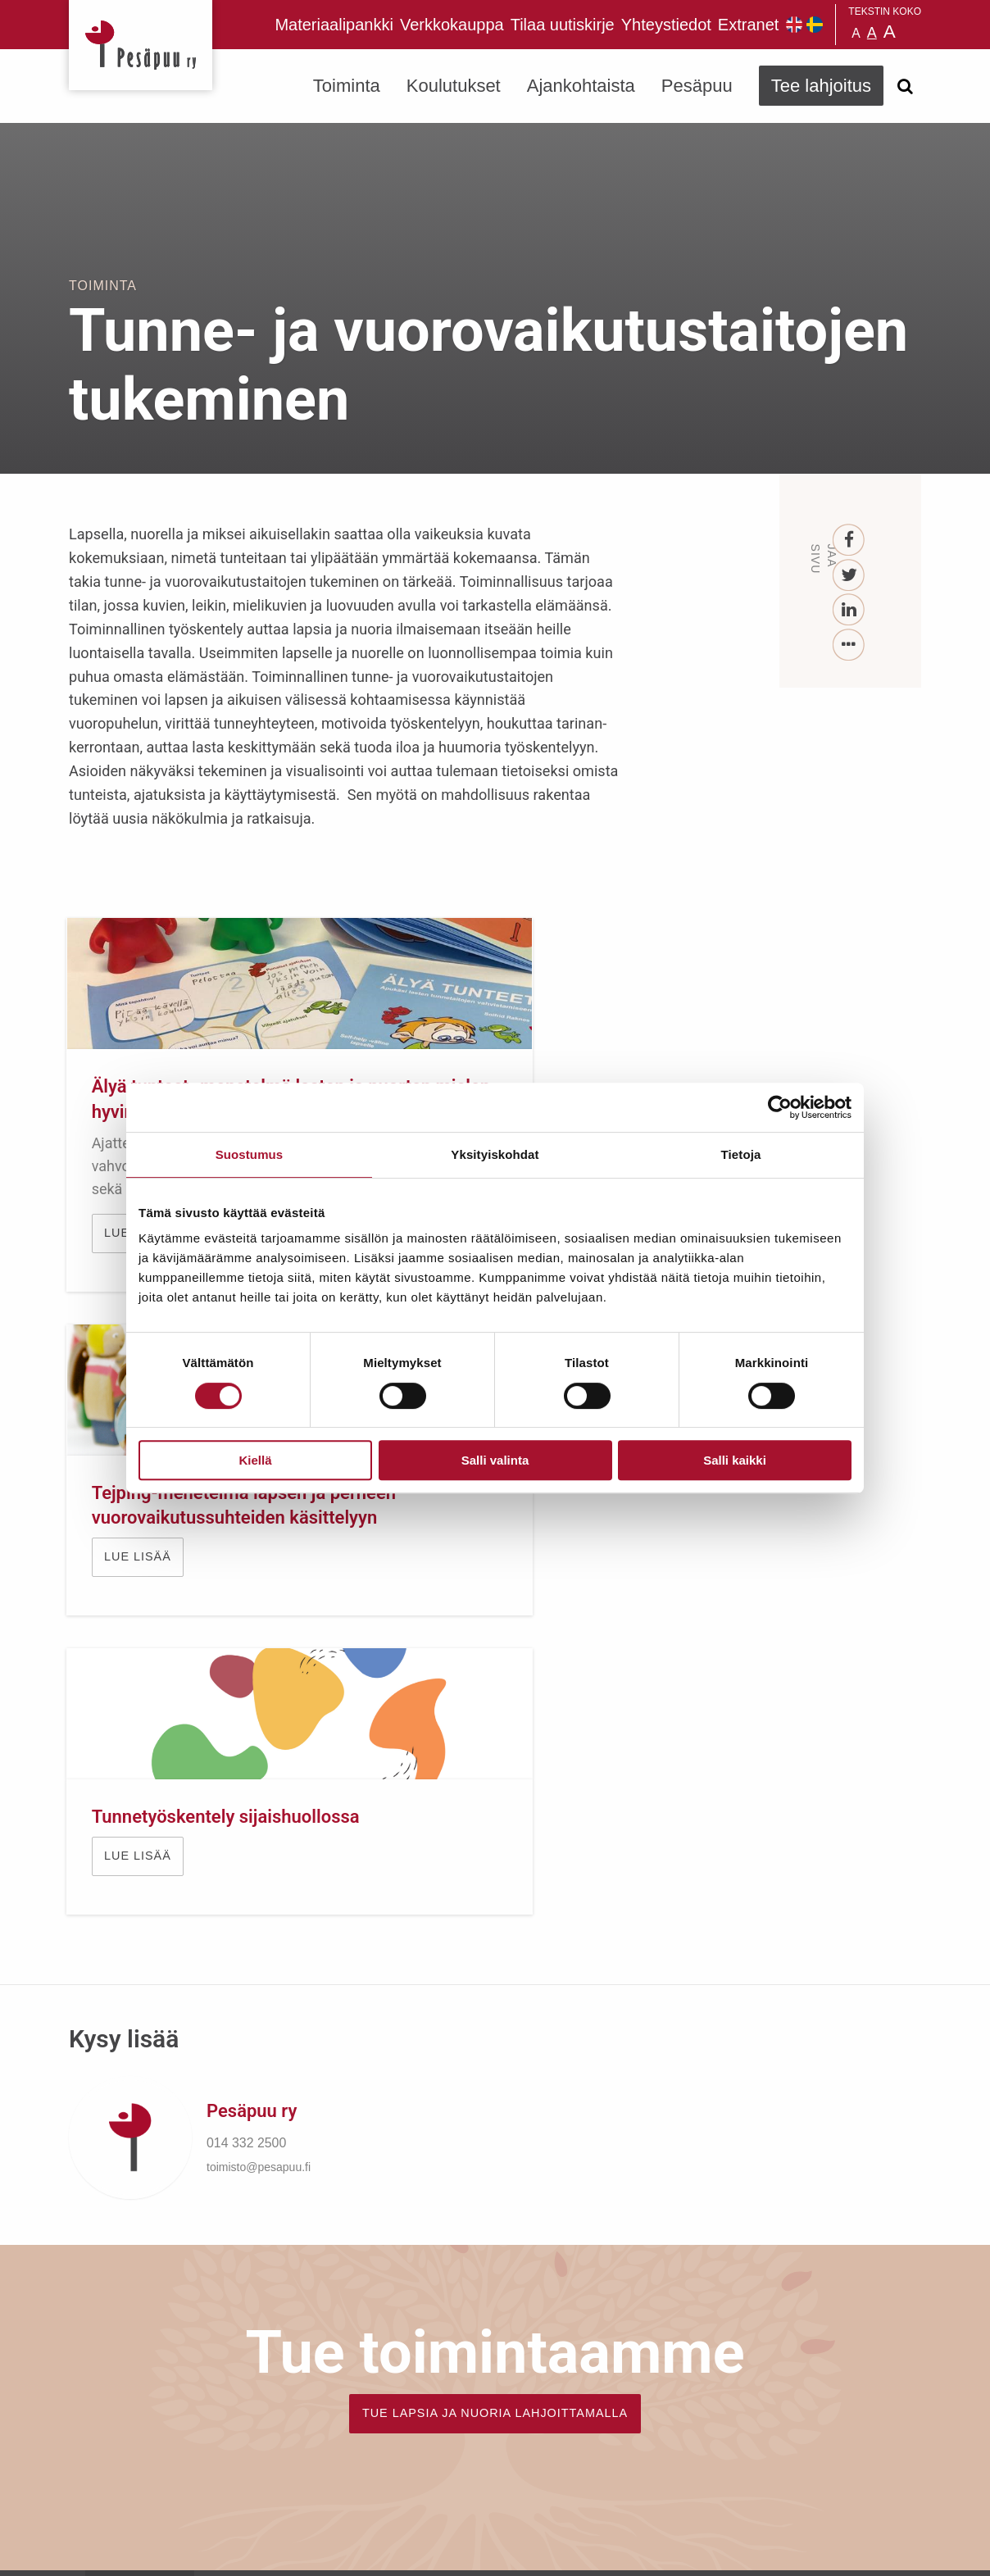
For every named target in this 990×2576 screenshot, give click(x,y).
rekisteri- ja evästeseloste (289, 2551)
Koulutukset (453, 85)
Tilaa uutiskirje (563, 25)
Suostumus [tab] (250, 1154)
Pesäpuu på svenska (814, 24)
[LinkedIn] (849, 610)
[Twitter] (849, 575)
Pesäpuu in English (794, 24)
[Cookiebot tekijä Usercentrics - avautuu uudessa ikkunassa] (779, 1107)
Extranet (748, 25)
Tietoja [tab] (741, 1154)
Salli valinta (495, 1460)
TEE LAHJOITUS (291, 2430)
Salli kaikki (734, 1460)
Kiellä (254, 1460)
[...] (849, 645)
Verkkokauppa (452, 25)
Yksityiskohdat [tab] (494, 1154)
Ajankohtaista (581, 85)
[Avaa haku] (905, 86)
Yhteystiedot (666, 25)
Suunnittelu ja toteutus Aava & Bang (801, 2551)
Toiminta (346, 85)
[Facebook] (849, 540)
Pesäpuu (140, 45)
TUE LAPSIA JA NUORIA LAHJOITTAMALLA (495, 1883)
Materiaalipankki (334, 25)
